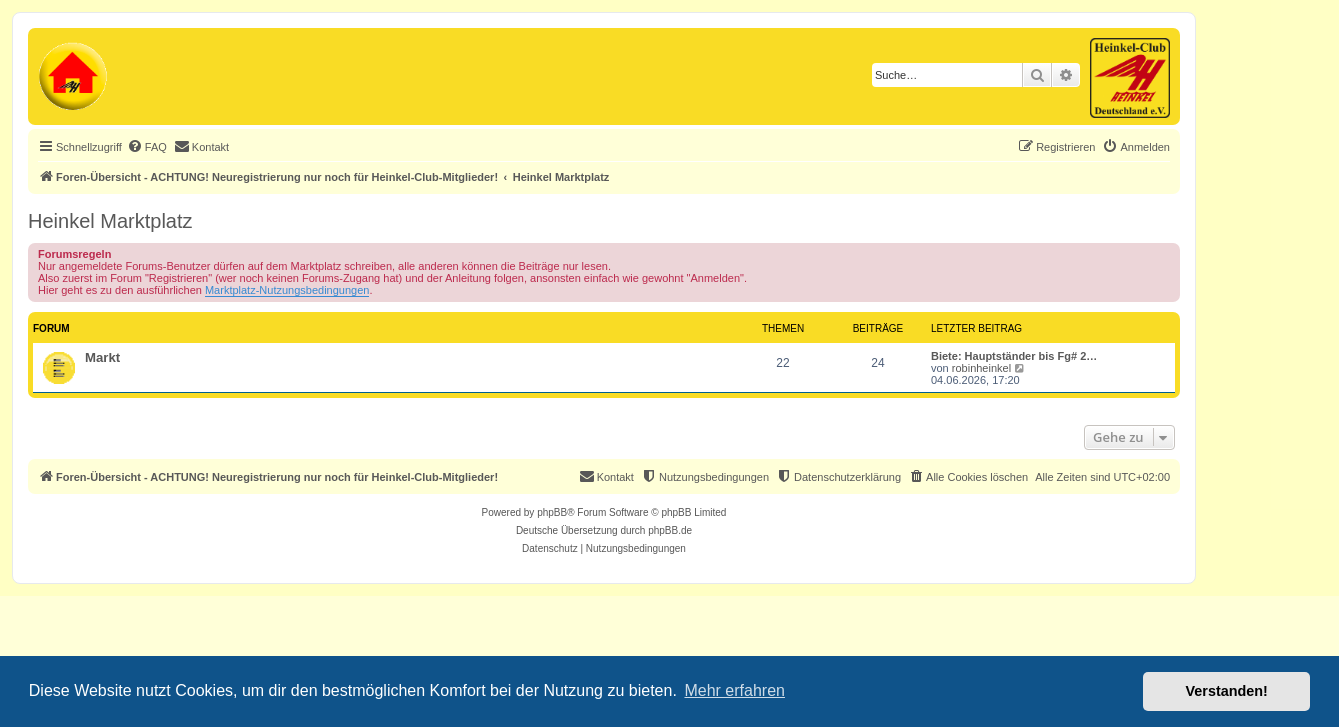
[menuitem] (147, 147)
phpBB (552, 512)
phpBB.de (670, 530)
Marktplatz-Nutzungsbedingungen (287, 290)
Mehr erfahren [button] (734, 690)
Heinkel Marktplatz (110, 221)
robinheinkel (981, 368)
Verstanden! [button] (1227, 691)
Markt (102, 357)
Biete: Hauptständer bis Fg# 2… (1014, 356)
